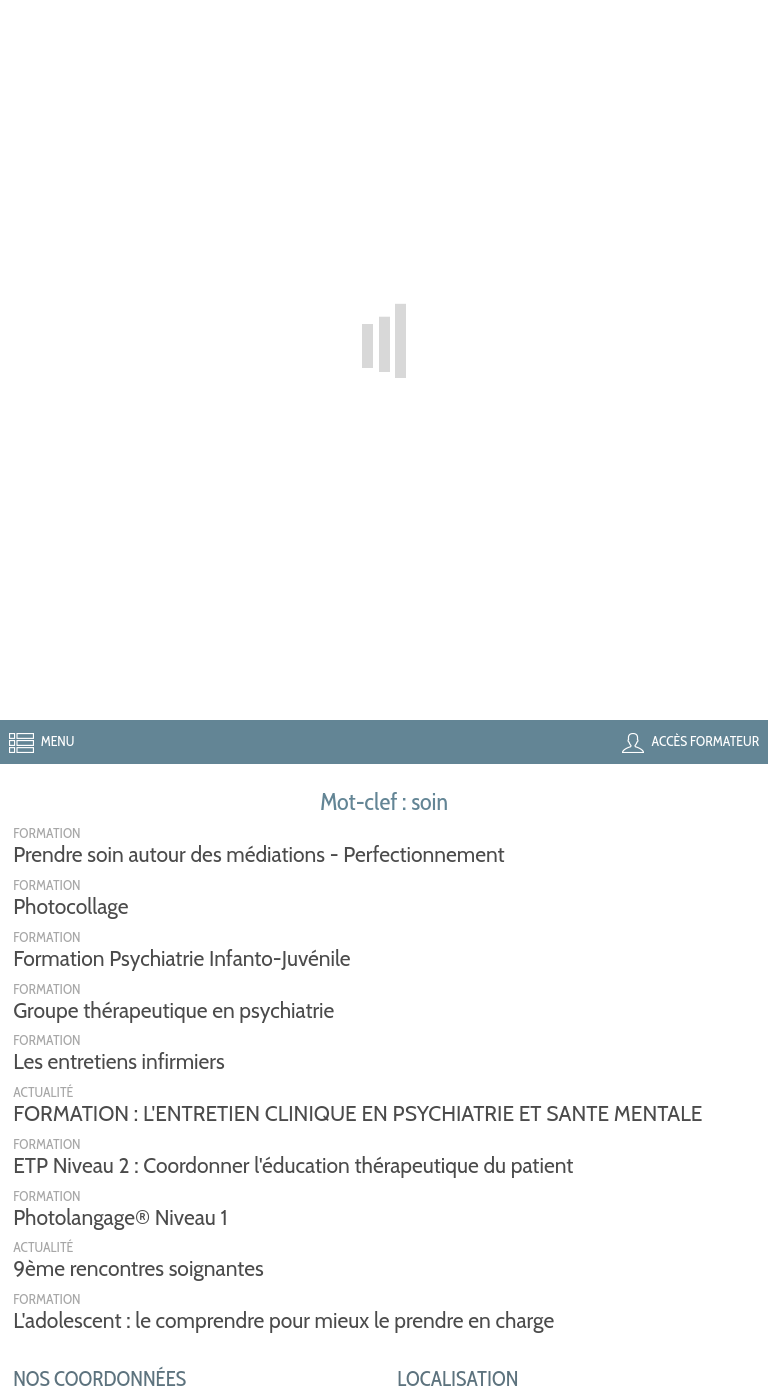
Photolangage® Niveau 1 (120, 1217)
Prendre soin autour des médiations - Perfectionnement (258, 854)
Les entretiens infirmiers (119, 1061)
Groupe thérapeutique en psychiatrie (173, 1010)
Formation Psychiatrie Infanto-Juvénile (181, 958)
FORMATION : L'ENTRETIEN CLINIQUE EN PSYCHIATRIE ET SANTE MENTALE (357, 1113)
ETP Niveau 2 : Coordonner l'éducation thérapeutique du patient (293, 1165)
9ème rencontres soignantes (138, 1268)
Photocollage (70, 906)
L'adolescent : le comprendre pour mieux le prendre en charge (283, 1320)
